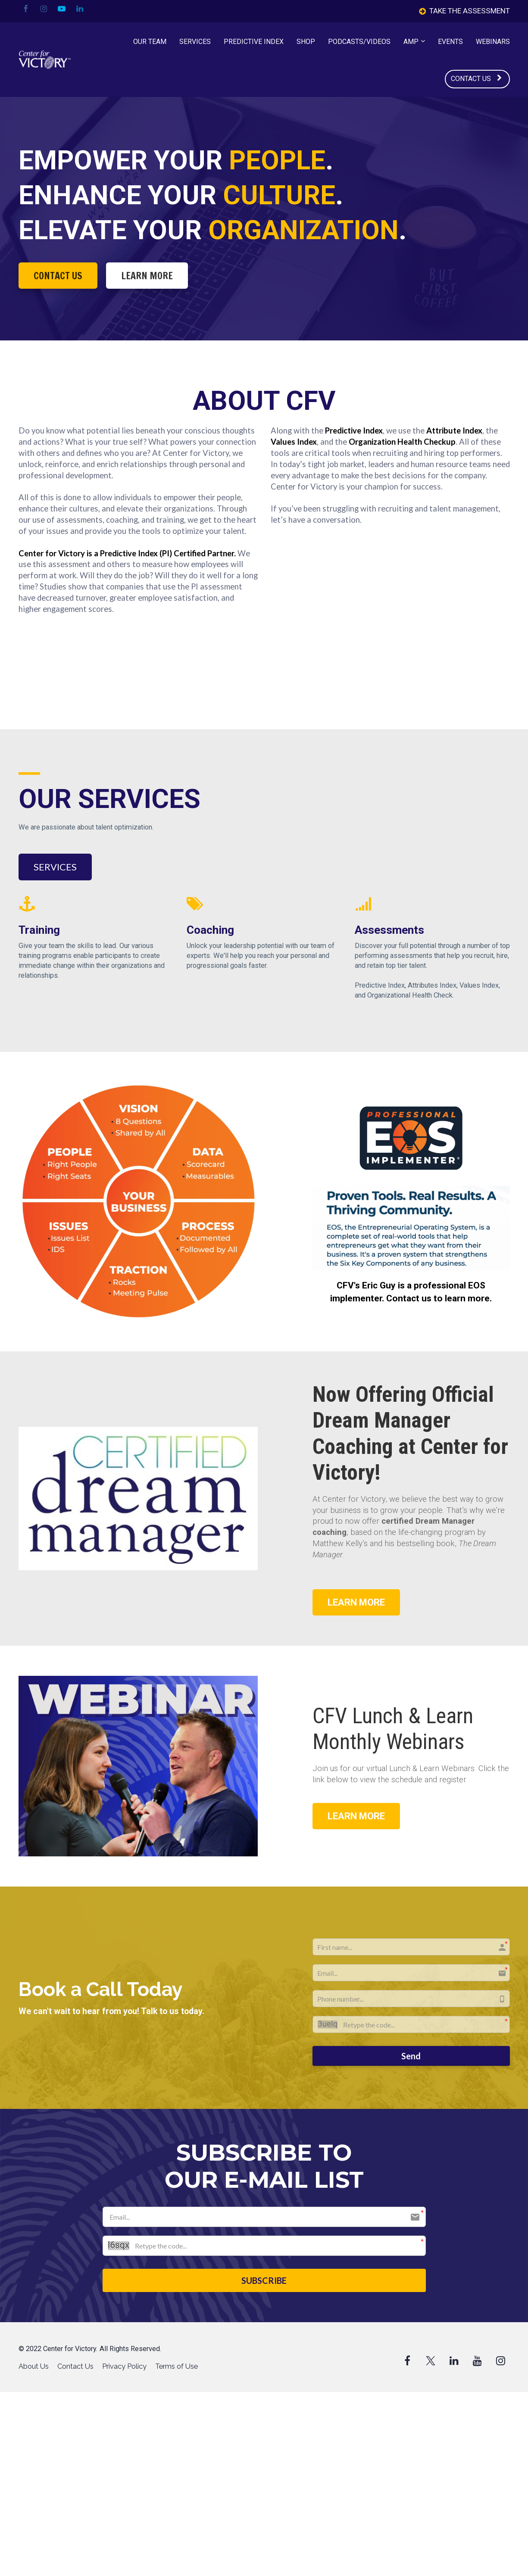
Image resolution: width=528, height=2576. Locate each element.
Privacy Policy (124, 2366)
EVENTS (450, 41)
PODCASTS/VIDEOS (359, 41)
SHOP (306, 41)
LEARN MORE (147, 275)
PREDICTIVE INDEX (254, 41)
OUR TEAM (149, 41)
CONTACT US (476, 79)
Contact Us (75, 2366)
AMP (411, 41)
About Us (34, 2366)
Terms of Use (176, 2366)
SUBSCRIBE (264, 2280)
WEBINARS (493, 41)
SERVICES (195, 41)
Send (411, 2056)
